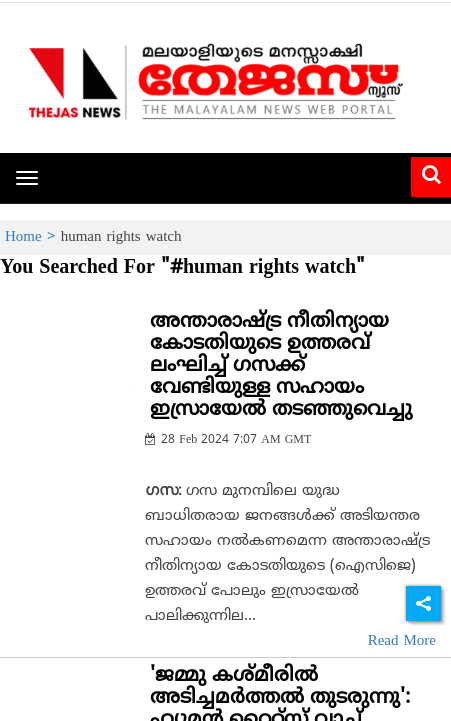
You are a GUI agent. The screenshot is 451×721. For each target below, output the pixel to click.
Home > (33, 237)
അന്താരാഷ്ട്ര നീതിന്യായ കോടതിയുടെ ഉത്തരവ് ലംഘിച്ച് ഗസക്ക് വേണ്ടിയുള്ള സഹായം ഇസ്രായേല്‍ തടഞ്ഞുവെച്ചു (281, 366)
